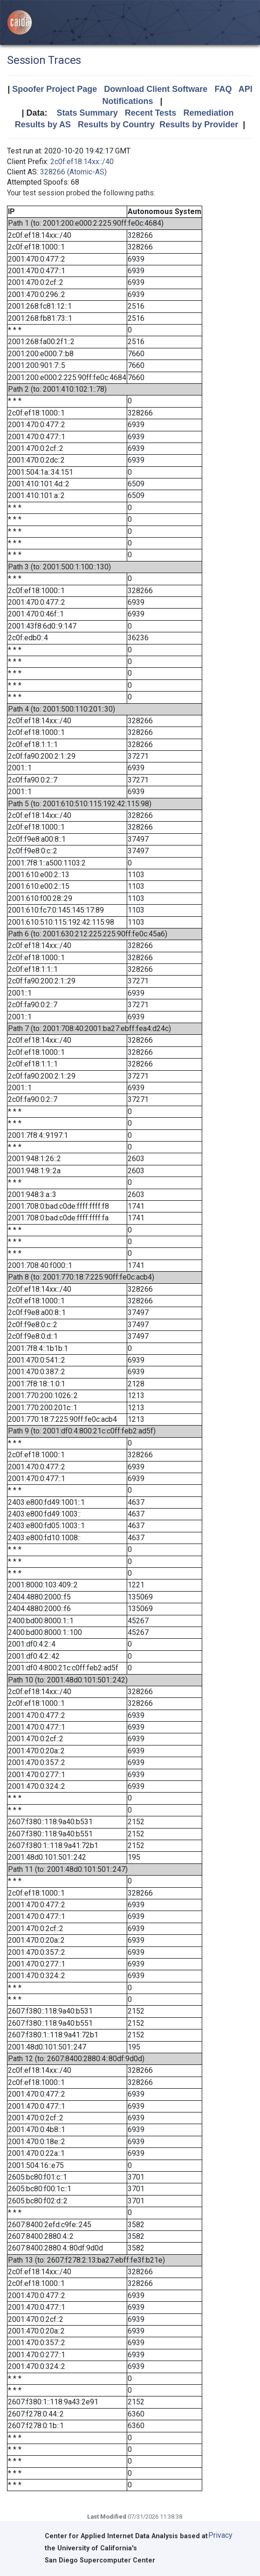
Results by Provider (198, 124)
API (246, 89)
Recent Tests (151, 113)
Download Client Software (155, 89)
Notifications (127, 101)
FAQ (223, 89)
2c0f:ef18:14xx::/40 (82, 161)
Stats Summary (87, 113)
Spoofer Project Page (54, 89)
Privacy (220, 2535)
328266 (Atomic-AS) (73, 171)
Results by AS (43, 124)
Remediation (208, 113)
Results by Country (116, 124)
